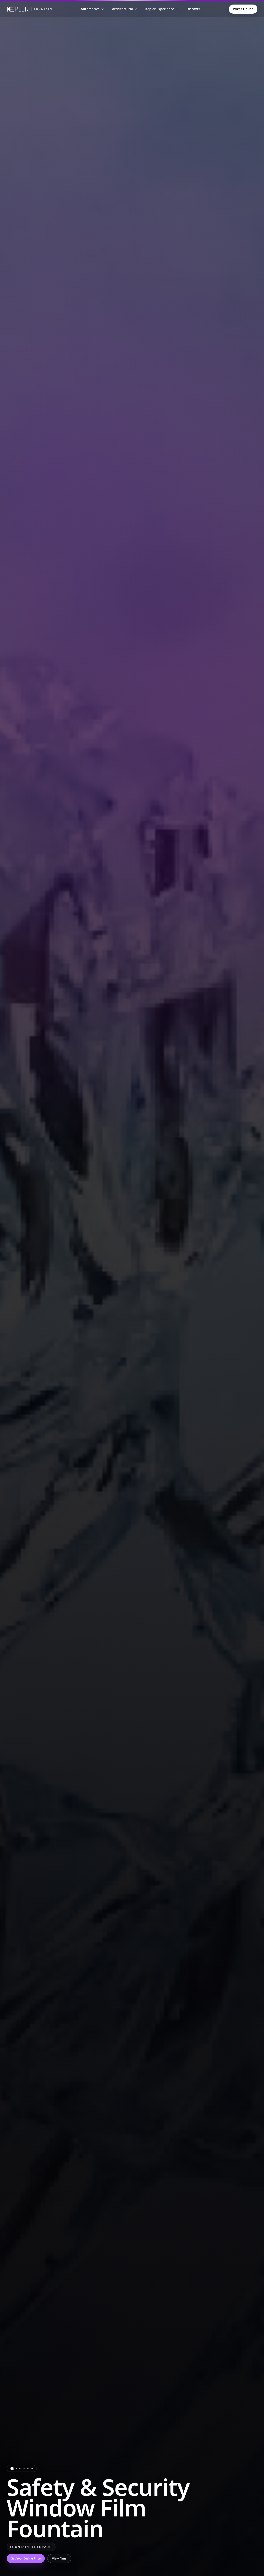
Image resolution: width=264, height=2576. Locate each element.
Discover (193, 9)
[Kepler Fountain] (29, 9)
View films (59, 2558)
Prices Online (243, 9)
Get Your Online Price (26, 2558)
